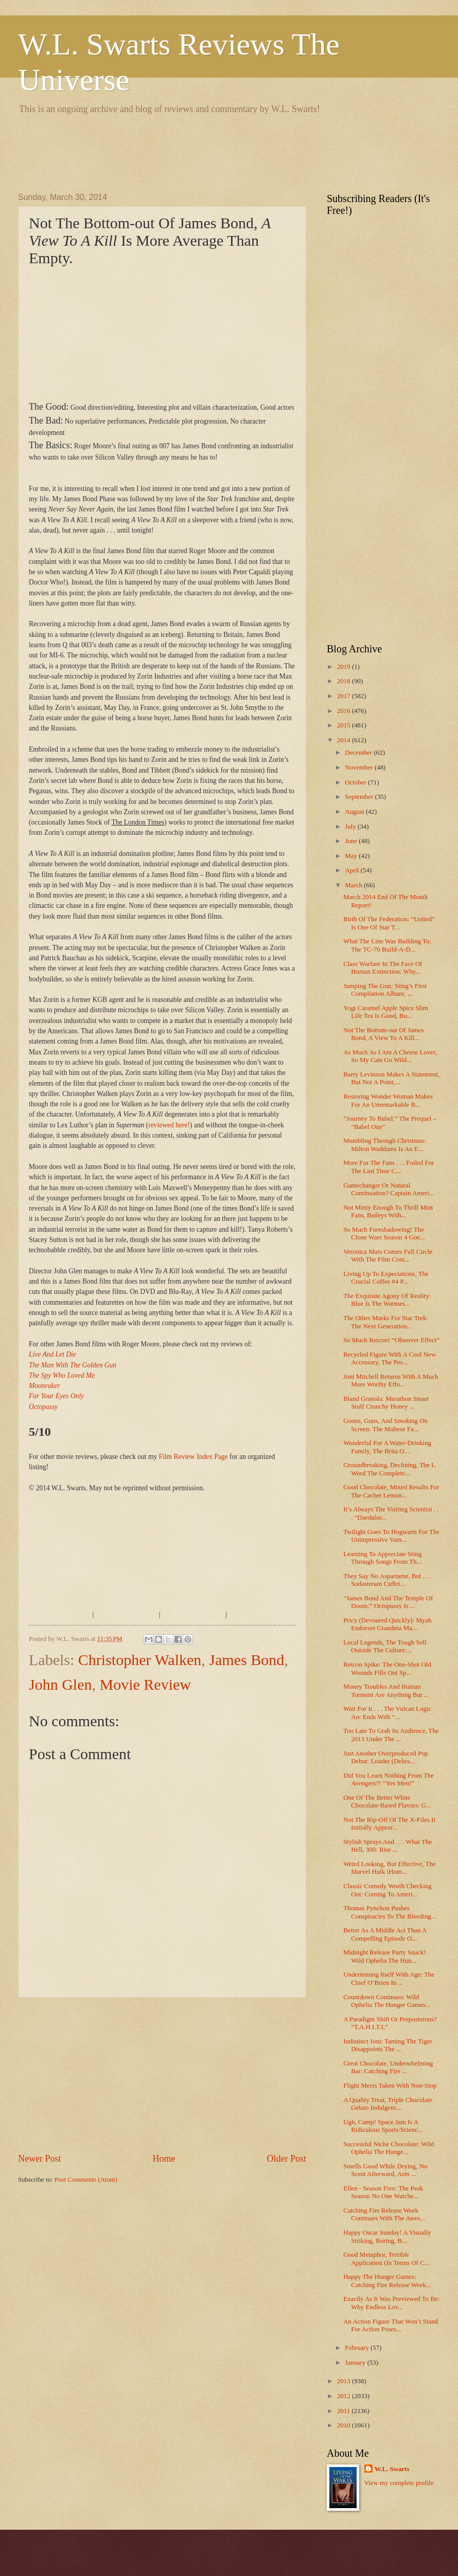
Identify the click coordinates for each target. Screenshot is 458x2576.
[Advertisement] (205, 152)
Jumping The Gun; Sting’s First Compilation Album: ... (385, 989)
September (360, 796)
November (360, 767)
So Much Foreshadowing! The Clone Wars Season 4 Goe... (384, 1233)
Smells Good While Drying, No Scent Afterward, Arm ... (385, 2170)
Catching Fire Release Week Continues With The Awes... (384, 2214)
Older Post (286, 2158)
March (354, 885)
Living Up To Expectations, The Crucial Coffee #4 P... (386, 1277)
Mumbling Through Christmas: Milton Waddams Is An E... (384, 1144)
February (358, 2347)
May (352, 856)
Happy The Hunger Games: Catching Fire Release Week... (387, 2280)
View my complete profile (399, 2483)
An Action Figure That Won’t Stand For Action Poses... (390, 2325)
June (352, 841)
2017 (344, 696)
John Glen (60, 1684)
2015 (344, 725)
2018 (344, 681)
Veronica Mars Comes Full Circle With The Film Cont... (387, 1255)
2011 (344, 2411)
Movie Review (145, 1684)
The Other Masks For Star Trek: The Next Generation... (385, 1321)
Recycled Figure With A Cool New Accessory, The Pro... (389, 1358)
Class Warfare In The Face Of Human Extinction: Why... (382, 967)
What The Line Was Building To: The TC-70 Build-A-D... (387, 945)
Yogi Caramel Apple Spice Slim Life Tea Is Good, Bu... (385, 1011)
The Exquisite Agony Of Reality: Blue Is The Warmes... (387, 1299)
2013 (344, 2381)
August (355, 811)
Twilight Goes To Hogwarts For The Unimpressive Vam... (391, 1535)
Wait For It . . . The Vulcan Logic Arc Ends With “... (387, 1712)
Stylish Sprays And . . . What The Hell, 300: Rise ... (387, 1845)
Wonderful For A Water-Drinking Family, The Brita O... (387, 1446)
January (356, 2362)
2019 (344, 666)
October (356, 782)
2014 (344, 740)
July (351, 826)
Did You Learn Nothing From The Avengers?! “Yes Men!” (388, 1779)
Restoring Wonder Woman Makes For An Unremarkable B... (388, 1100)
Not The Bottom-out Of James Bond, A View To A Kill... (383, 1034)
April (352, 870)
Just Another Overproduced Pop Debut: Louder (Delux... (385, 1757)
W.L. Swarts (392, 2469)
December (359, 752)
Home (163, 2158)
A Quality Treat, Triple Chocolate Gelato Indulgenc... (387, 2103)
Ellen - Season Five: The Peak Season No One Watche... (383, 2192)
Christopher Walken (140, 1659)
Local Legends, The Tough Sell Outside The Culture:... (384, 1646)
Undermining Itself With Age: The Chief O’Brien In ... (388, 1978)
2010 (344, 2425)
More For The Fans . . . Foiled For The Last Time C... (388, 1166)
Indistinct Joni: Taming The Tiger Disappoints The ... (387, 2045)
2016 (344, 711)
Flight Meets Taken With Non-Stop (389, 2085)
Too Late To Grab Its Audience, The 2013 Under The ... (390, 1734)
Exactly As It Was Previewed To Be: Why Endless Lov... (391, 2302)
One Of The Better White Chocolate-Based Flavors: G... (387, 1801)
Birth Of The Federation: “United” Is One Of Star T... (389, 923)
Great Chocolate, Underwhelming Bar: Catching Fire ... (388, 2067)
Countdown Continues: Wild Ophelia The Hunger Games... (386, 2001)
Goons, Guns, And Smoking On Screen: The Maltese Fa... (385, 1424)
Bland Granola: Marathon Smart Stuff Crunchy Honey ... (386, 1402)
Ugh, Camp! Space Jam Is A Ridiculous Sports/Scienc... (382, 2125)
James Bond (246, 1659)
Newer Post (39, 2158)
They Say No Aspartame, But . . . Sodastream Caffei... (387, 1580)
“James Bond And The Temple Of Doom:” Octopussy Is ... (388, 1602)
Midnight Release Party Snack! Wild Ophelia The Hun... (384, 1956)
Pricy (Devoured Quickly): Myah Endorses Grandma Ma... (387, 1624)
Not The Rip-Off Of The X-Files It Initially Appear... (389, 1823)
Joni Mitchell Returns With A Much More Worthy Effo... (390, 1380)
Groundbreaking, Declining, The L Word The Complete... (389, 1468)
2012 (344, 2396)
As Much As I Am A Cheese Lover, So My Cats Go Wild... (390, 1056)
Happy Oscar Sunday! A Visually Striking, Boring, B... (387, 2236)
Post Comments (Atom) (86, 2179)
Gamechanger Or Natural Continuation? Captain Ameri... (388, 1189)
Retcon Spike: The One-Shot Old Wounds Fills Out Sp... (387, 1668)
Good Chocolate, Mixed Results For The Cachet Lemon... (391, 1491)
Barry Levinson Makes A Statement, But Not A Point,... (391, 1078)
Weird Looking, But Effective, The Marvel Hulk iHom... (389, 1867)
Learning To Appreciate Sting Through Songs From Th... (382, 1557)
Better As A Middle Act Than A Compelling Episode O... (384, 1934)
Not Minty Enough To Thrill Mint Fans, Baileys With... (388, 1211)
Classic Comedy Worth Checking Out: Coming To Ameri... (387, 1890)
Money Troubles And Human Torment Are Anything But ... (386, 1690)
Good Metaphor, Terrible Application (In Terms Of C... (386, 2258)
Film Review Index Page (193, 1456)
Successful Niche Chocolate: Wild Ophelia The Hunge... (388, 2148)
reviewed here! (169, 1125)
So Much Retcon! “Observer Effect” (391, 1340)
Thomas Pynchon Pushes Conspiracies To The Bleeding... (389, 1912)
